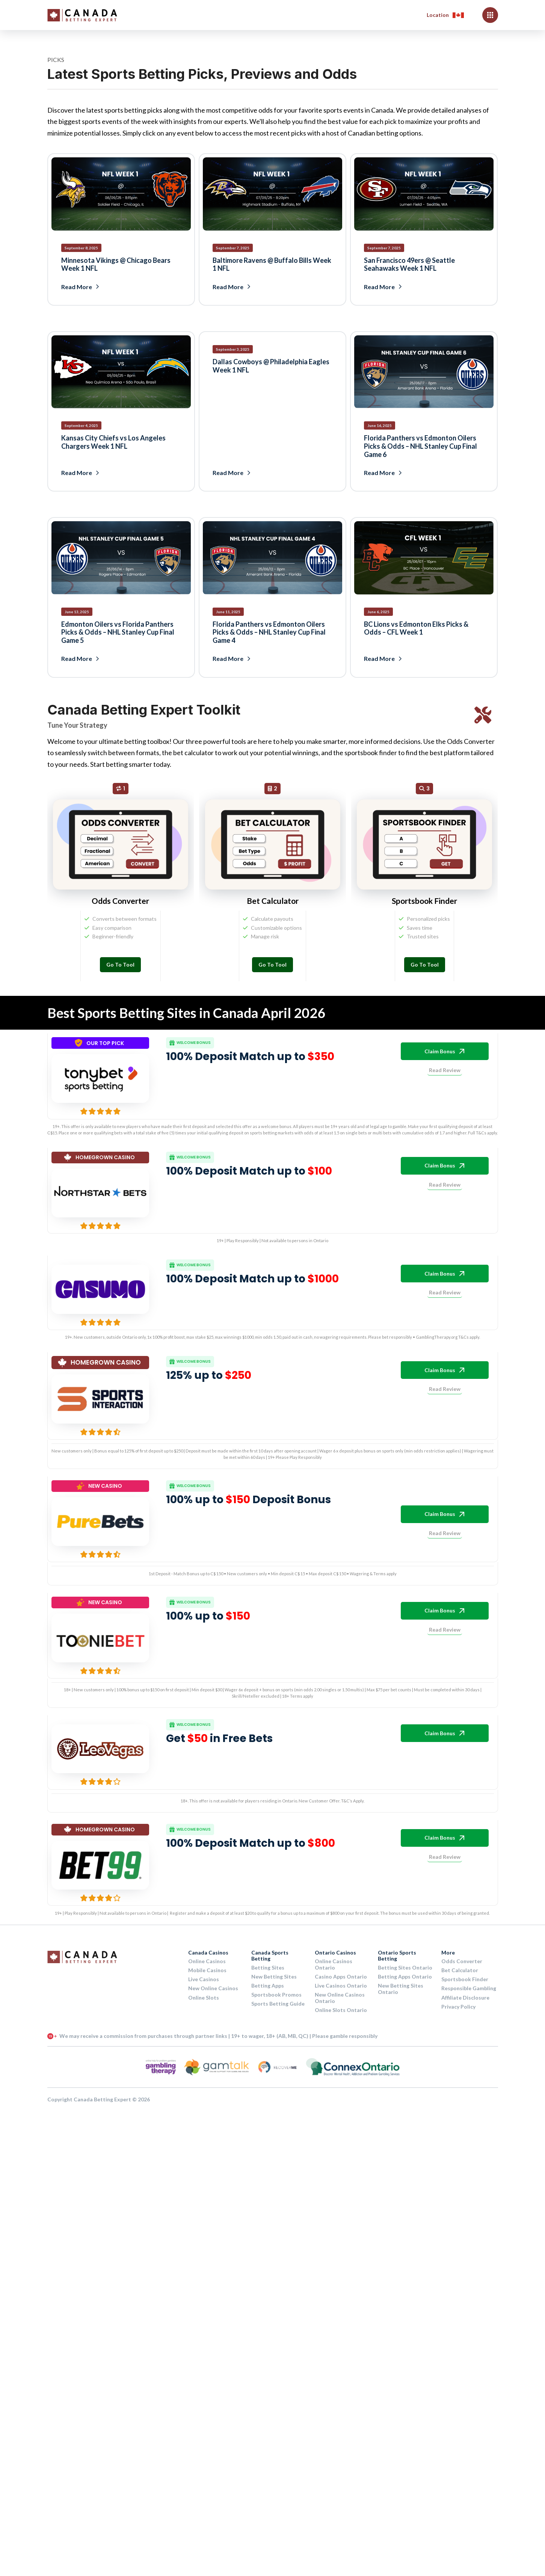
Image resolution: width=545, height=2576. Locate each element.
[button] (445, 15)
